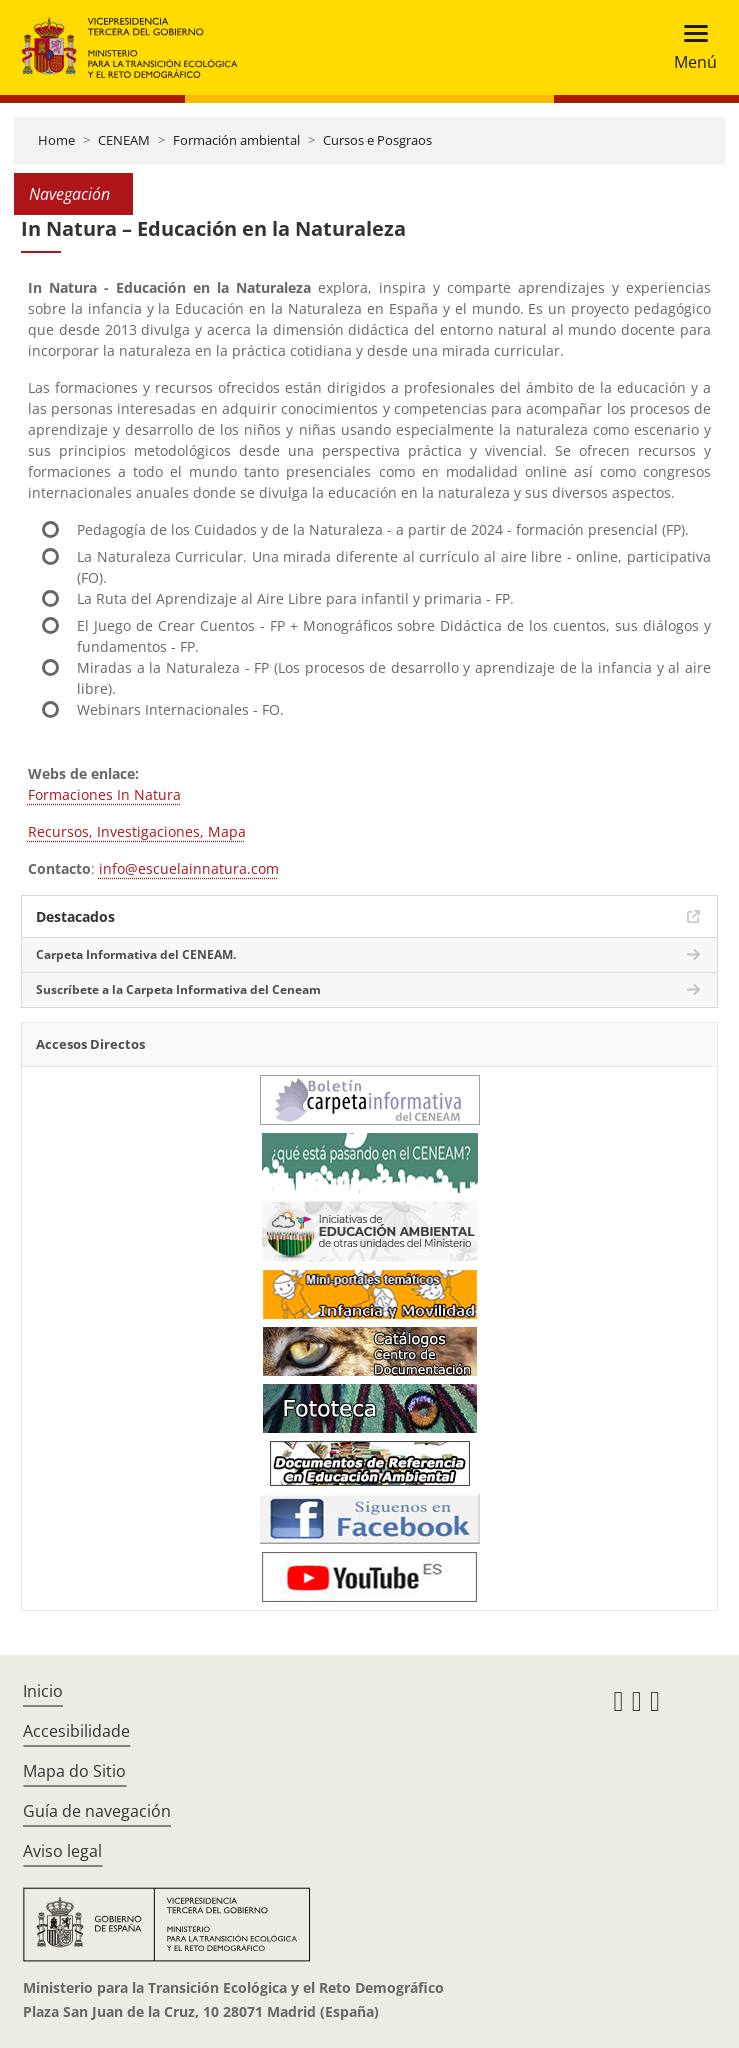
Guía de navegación (97, 1811)
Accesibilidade (76, 1731)
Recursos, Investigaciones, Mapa (137, 831)
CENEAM (124, 140)
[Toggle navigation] (689, 47)
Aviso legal (62, 1851)
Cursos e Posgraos (377, 140)
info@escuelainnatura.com (189, 868)
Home (56, 140)
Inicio (43, 1691)
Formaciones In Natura (104, 794)
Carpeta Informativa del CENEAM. (136, 954)
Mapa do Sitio (74, 1771)
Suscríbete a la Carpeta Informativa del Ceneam (178, 989)
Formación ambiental (236, 140)
